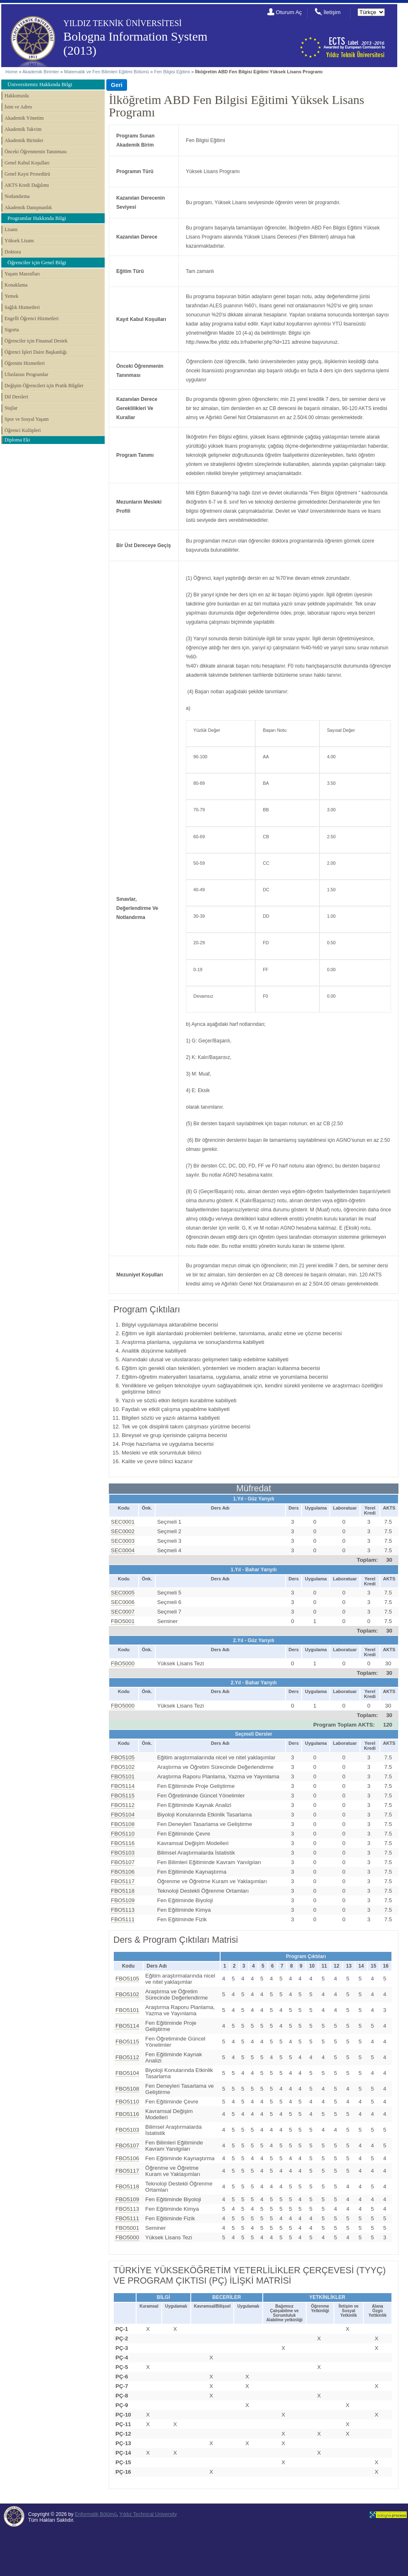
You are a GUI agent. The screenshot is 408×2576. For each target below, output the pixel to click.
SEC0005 (122, 1592)
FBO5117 (122, 1881)
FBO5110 (122, 1834)
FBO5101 (122, 1776)
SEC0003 (122, 1541)
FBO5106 (122, 1872)
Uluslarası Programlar (26, 374)
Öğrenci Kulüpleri (23, 430)
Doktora (13, 252)
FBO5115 (122, 1795)
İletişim (332, 12)
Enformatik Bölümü (96, 2514)
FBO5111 (122, 1919)
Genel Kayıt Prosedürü (27, 174)
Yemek (11, 296)
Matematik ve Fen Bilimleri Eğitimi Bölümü (106, 71)
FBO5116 (122, 1843)
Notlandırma (17, 196)
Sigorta (12, 330)
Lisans (11, 229)
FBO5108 (122, 1824)
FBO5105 (122, 1757)
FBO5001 (122, 1621)
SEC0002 (122, 1531)
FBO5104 (122, 1814)
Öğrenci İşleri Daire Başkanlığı (36, 352)
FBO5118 (122, 1891)
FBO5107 (122, 1862)
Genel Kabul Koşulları (27, 163)
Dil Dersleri (16, 397)
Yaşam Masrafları (22, 274)
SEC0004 (122, 1550)
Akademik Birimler (40, 71)
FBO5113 (122, 1910)
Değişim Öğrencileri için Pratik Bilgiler (44, 385)
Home (11, 71)
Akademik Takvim (23, 129)
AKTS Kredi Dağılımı (27, 185)
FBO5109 (122, 1900)
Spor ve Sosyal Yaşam (27, 419)
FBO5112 (122, 1805)
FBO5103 (122, 1853)
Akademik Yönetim (24, 118)
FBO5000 (122, 1663)
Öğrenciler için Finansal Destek (36, 341)
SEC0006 (122, 1602)
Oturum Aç (289, 12)
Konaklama (16, 285)
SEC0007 (122, 1612)
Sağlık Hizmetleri (22, 307)
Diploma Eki (17, 440)
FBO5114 (122, 1786)
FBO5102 (122, 1767)
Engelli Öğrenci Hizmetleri (32, 318)
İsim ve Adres (18, 107)
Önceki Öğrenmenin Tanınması (36, 151)
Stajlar (11, 408)
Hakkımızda (17, 96)
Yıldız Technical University (148, 2514)
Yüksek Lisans (19, 241)
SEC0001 (122, 1522)
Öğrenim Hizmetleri (25, 363)
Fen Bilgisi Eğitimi (172, 71)
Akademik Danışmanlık (28, 207)
